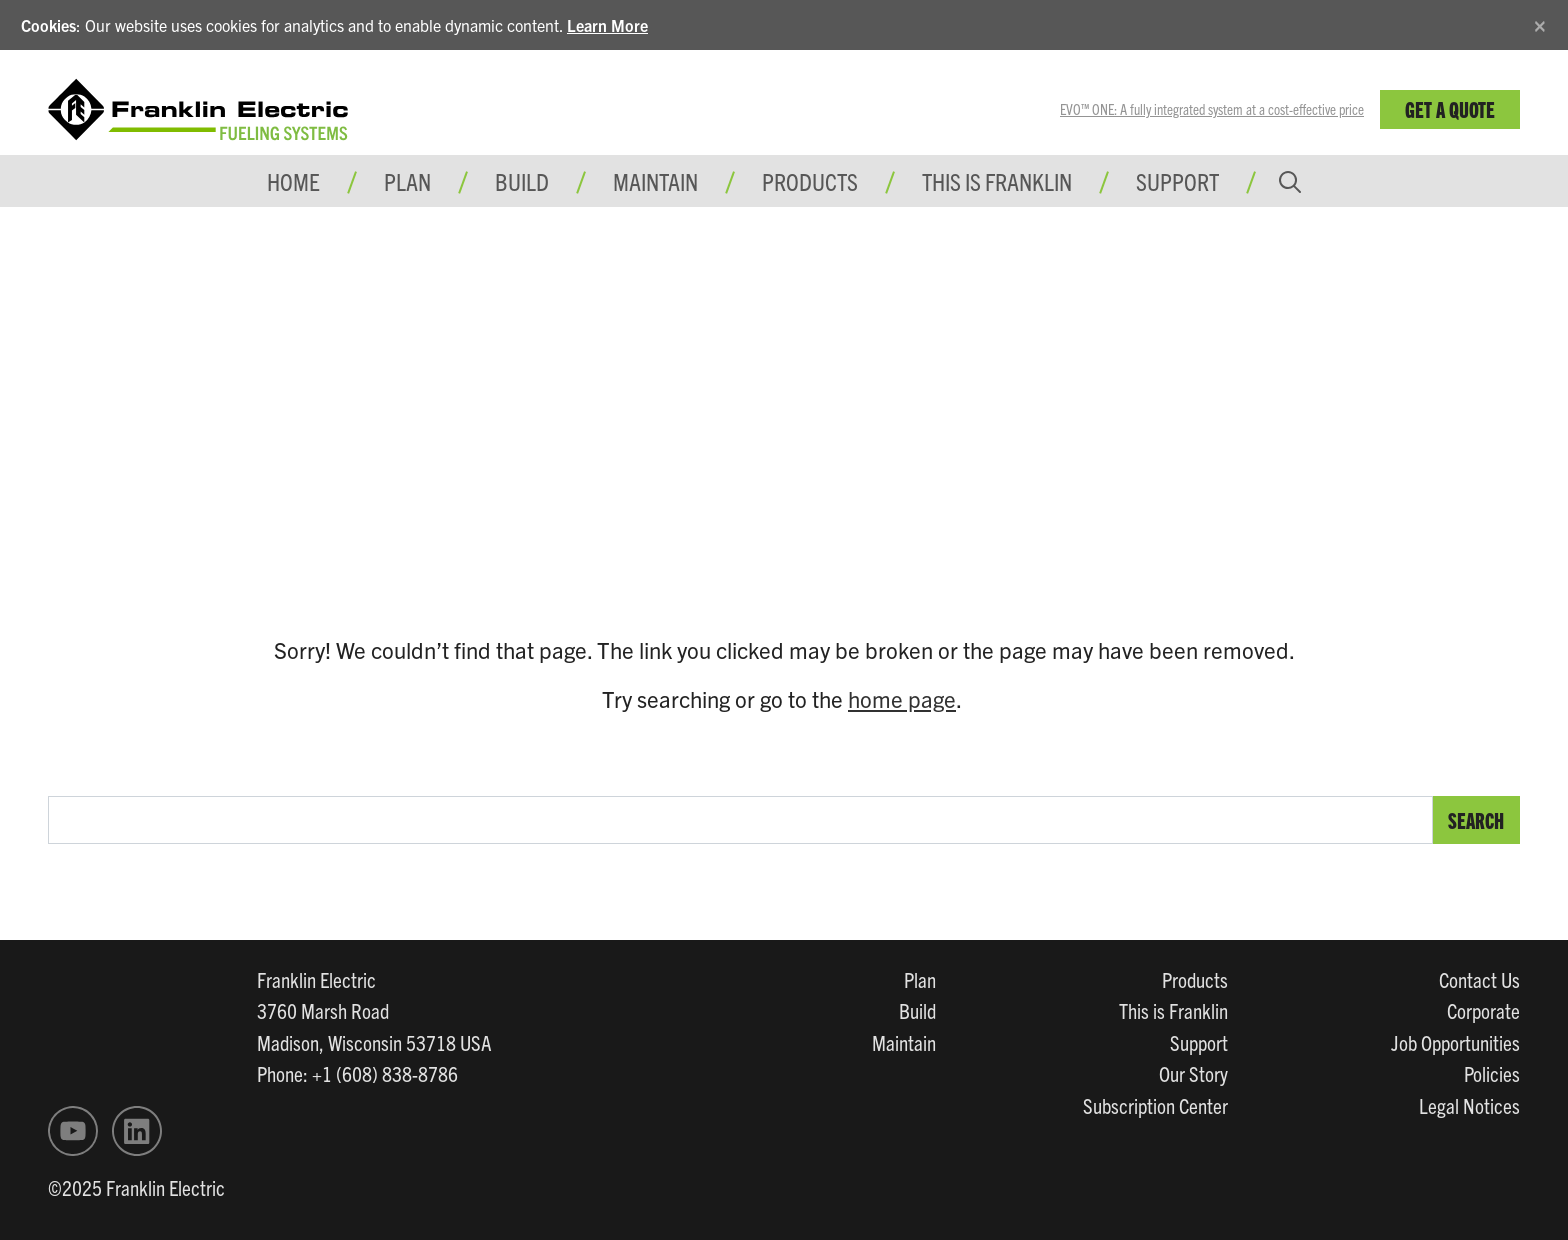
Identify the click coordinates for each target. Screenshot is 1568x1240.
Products (1195, 979)
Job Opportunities (1455, 1042)
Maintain (904, 1042)
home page (902, 698)
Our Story (1193, 1073)
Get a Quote (1450, 108)
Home (293, 181)
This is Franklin (997, 181)
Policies (1492, 1073)
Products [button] (810, 181)
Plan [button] (407, 181)
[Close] (1540, 22)
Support (1177, 181)
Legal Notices (1469, 1105)
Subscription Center (1155, 1105)
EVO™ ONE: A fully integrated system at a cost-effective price (1212, 109)
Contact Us (1479, 979)
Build (917, 1010)
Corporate (1483, 1010)
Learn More (607, 25)
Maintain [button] (655, 181)
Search (1476, 819)
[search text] (740, 820)
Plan (920, 979)
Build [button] (522, 181)
